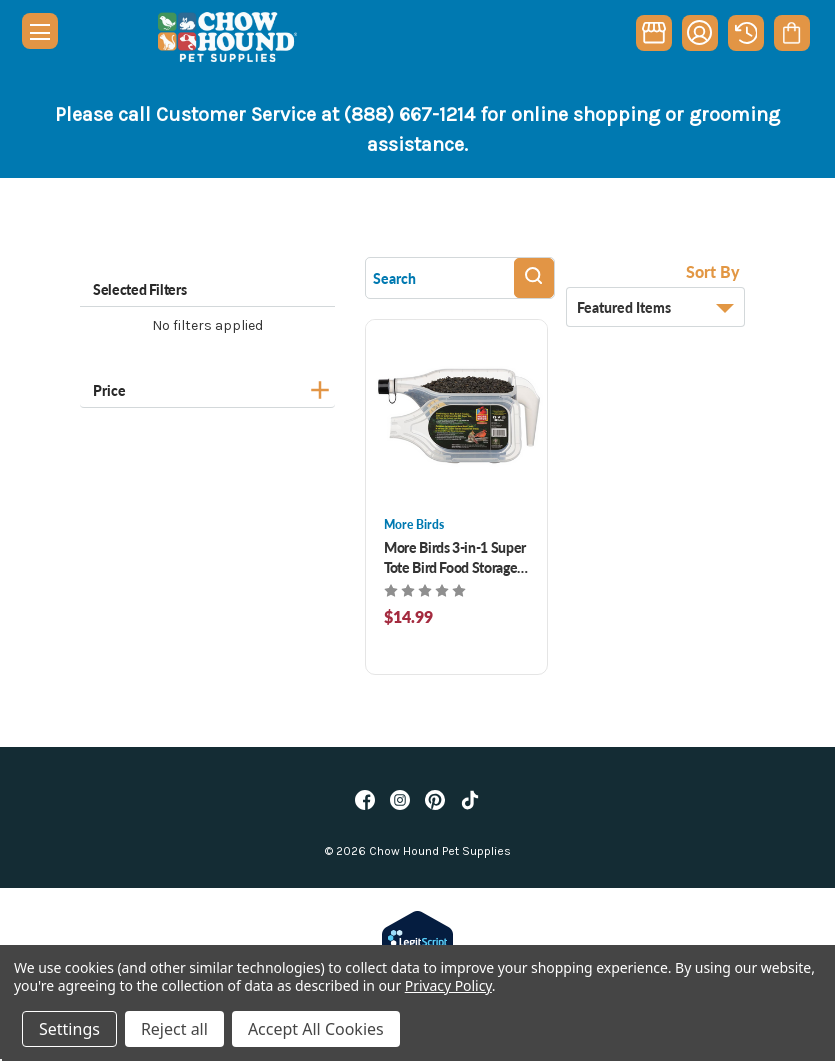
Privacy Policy (448, 985)
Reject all (174, 1029)
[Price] (207, 387)
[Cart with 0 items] (791, 33)
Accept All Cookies (316, 1029)
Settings (69, 1029)
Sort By (713, 271)
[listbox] (655, 307)
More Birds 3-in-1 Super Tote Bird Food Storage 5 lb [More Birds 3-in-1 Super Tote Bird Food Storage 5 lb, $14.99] (456, 557)
